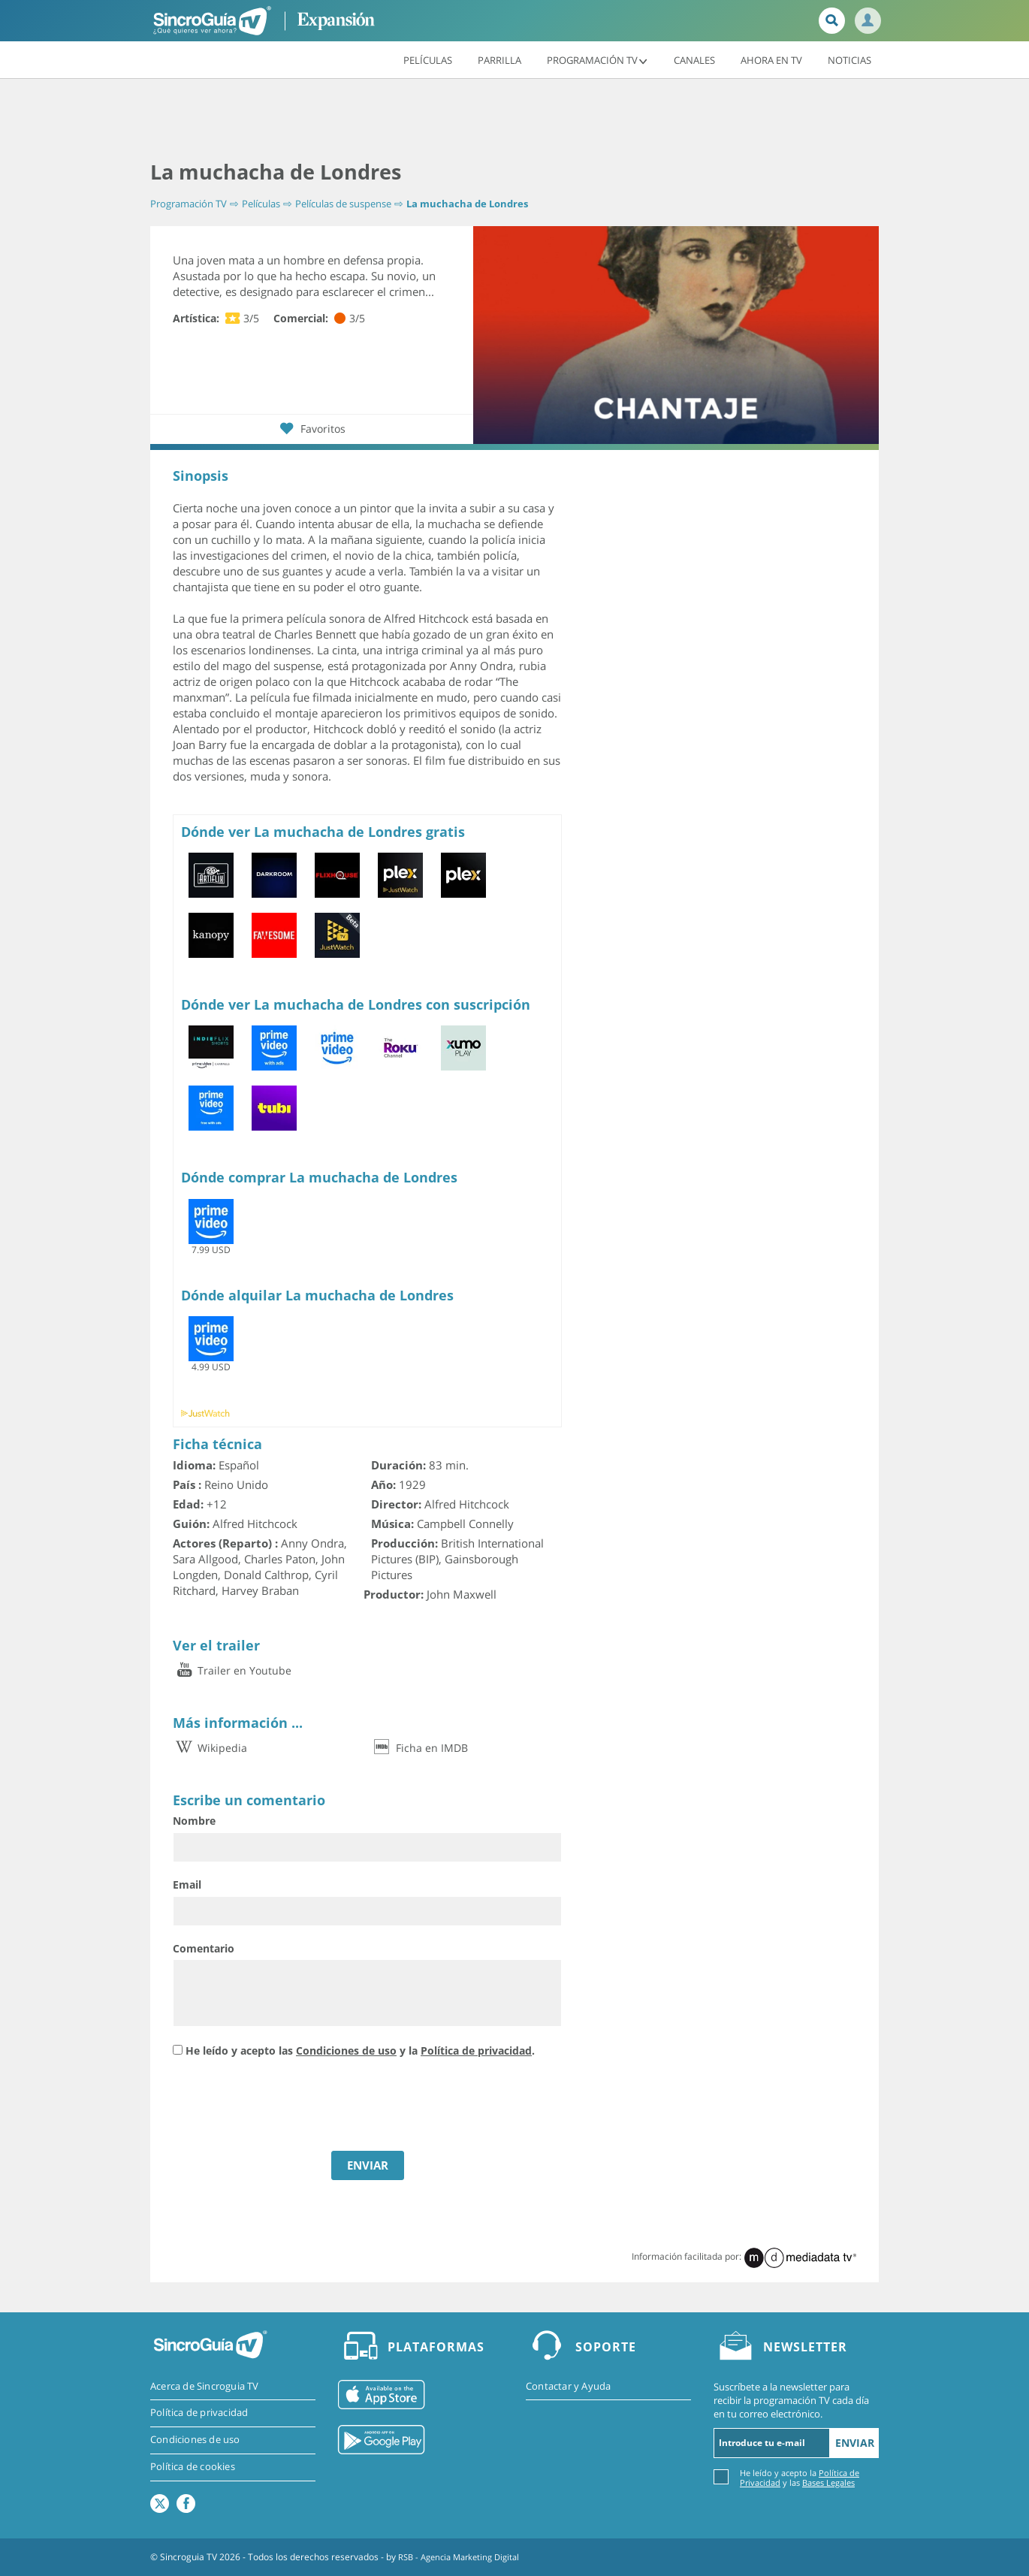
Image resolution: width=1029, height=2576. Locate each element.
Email (187, 1884)
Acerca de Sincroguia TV (204, 2386)
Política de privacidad (476, 2050)
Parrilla (499, 59)
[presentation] (287, 2106)
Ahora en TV (771, 59)
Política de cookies (192, 2468)
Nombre (194, 1820)
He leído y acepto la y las (799, 2477)
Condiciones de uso (346, 2050)
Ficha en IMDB (419, 1748)
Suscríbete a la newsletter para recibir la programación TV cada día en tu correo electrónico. (791, 2399)
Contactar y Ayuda (568, 2386)
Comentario (203, 1947)
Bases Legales (828, 2482)
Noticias (849, 59)
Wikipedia (210, 1748)
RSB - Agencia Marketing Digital (464, 2556)
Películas (427, 59)
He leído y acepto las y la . (360, 2050)
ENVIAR (367, 2165)
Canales (694, 59)
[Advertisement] (514, 120)
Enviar (854, 2443)
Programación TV (597, 59)
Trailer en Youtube (232, 1670)
